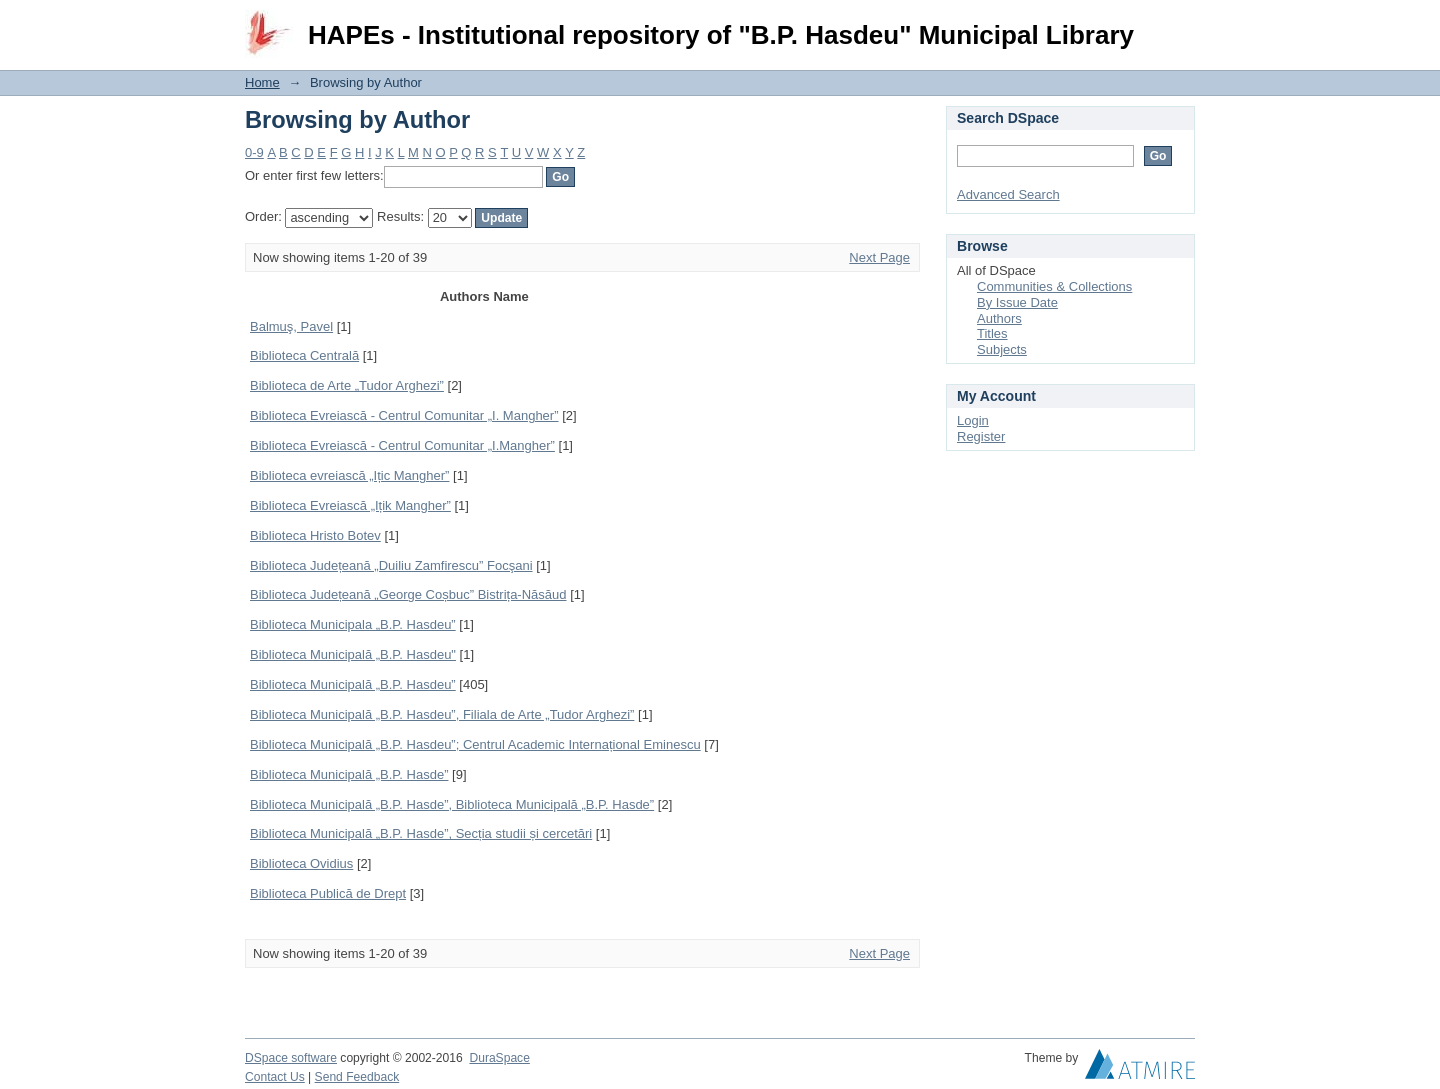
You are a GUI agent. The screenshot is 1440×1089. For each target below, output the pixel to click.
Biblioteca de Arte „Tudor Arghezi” (347, 385)
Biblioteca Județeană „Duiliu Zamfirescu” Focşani (391, 565)
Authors (999, 318)
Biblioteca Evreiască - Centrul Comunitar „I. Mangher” (404, 415)
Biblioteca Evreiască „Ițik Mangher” (350, 505)
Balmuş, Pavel (291, 326)
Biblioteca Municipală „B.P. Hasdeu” (353, 684)
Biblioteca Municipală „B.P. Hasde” (349, 774)
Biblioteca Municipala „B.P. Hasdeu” (353, 624)
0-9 (254, 152)
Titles (992, 333)
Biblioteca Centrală (304, 355)
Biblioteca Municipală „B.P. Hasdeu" (353, 654)
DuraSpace (499, 1058)
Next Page (879, 257)
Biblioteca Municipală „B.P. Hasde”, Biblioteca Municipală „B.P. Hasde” (452, 804)
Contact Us (275, 1077)
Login (1179, 24)
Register (981, 436)
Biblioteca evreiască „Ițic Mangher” (349, 475)
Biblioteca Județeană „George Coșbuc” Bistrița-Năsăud (408, 594)
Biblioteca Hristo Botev (315, 535)
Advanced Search (1008, 194)
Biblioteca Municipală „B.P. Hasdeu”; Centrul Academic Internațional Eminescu (475, 744)
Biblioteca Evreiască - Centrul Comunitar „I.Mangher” (402, 445)
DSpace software (291, 1058)
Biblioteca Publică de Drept (328, 893)
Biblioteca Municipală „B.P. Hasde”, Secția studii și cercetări (421, 833)
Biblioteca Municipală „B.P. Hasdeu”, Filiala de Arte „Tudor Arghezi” (442, 714)
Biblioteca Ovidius (301, 863)
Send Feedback (357, 1077)
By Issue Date (1017, 302)
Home (262, 82)
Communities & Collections (1054, 286)
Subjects (1002, 349)
